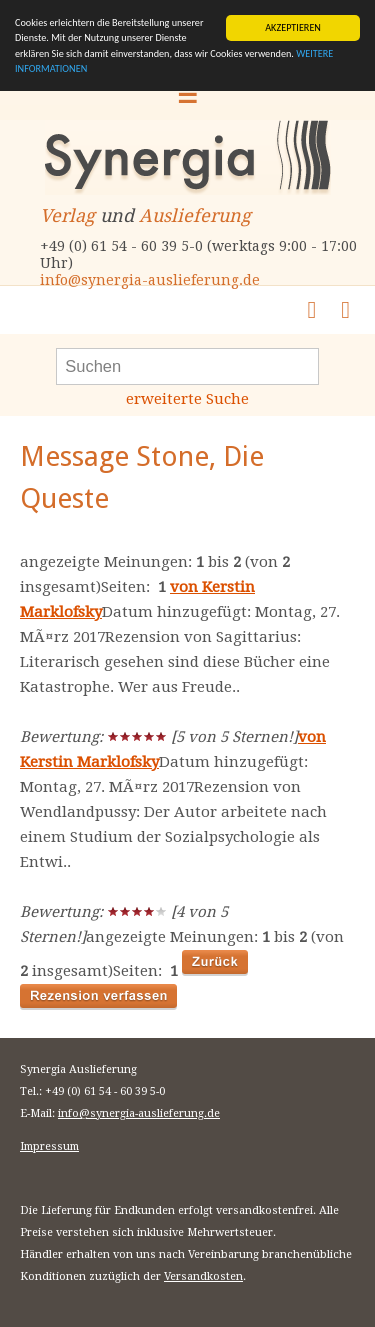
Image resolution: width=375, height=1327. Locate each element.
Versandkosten (203, 1276)
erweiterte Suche (187, 399)
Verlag (67, 215)
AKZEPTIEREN (293, 27)
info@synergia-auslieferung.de (150, 280)
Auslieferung (195, 215)
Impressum (49, 1146)
